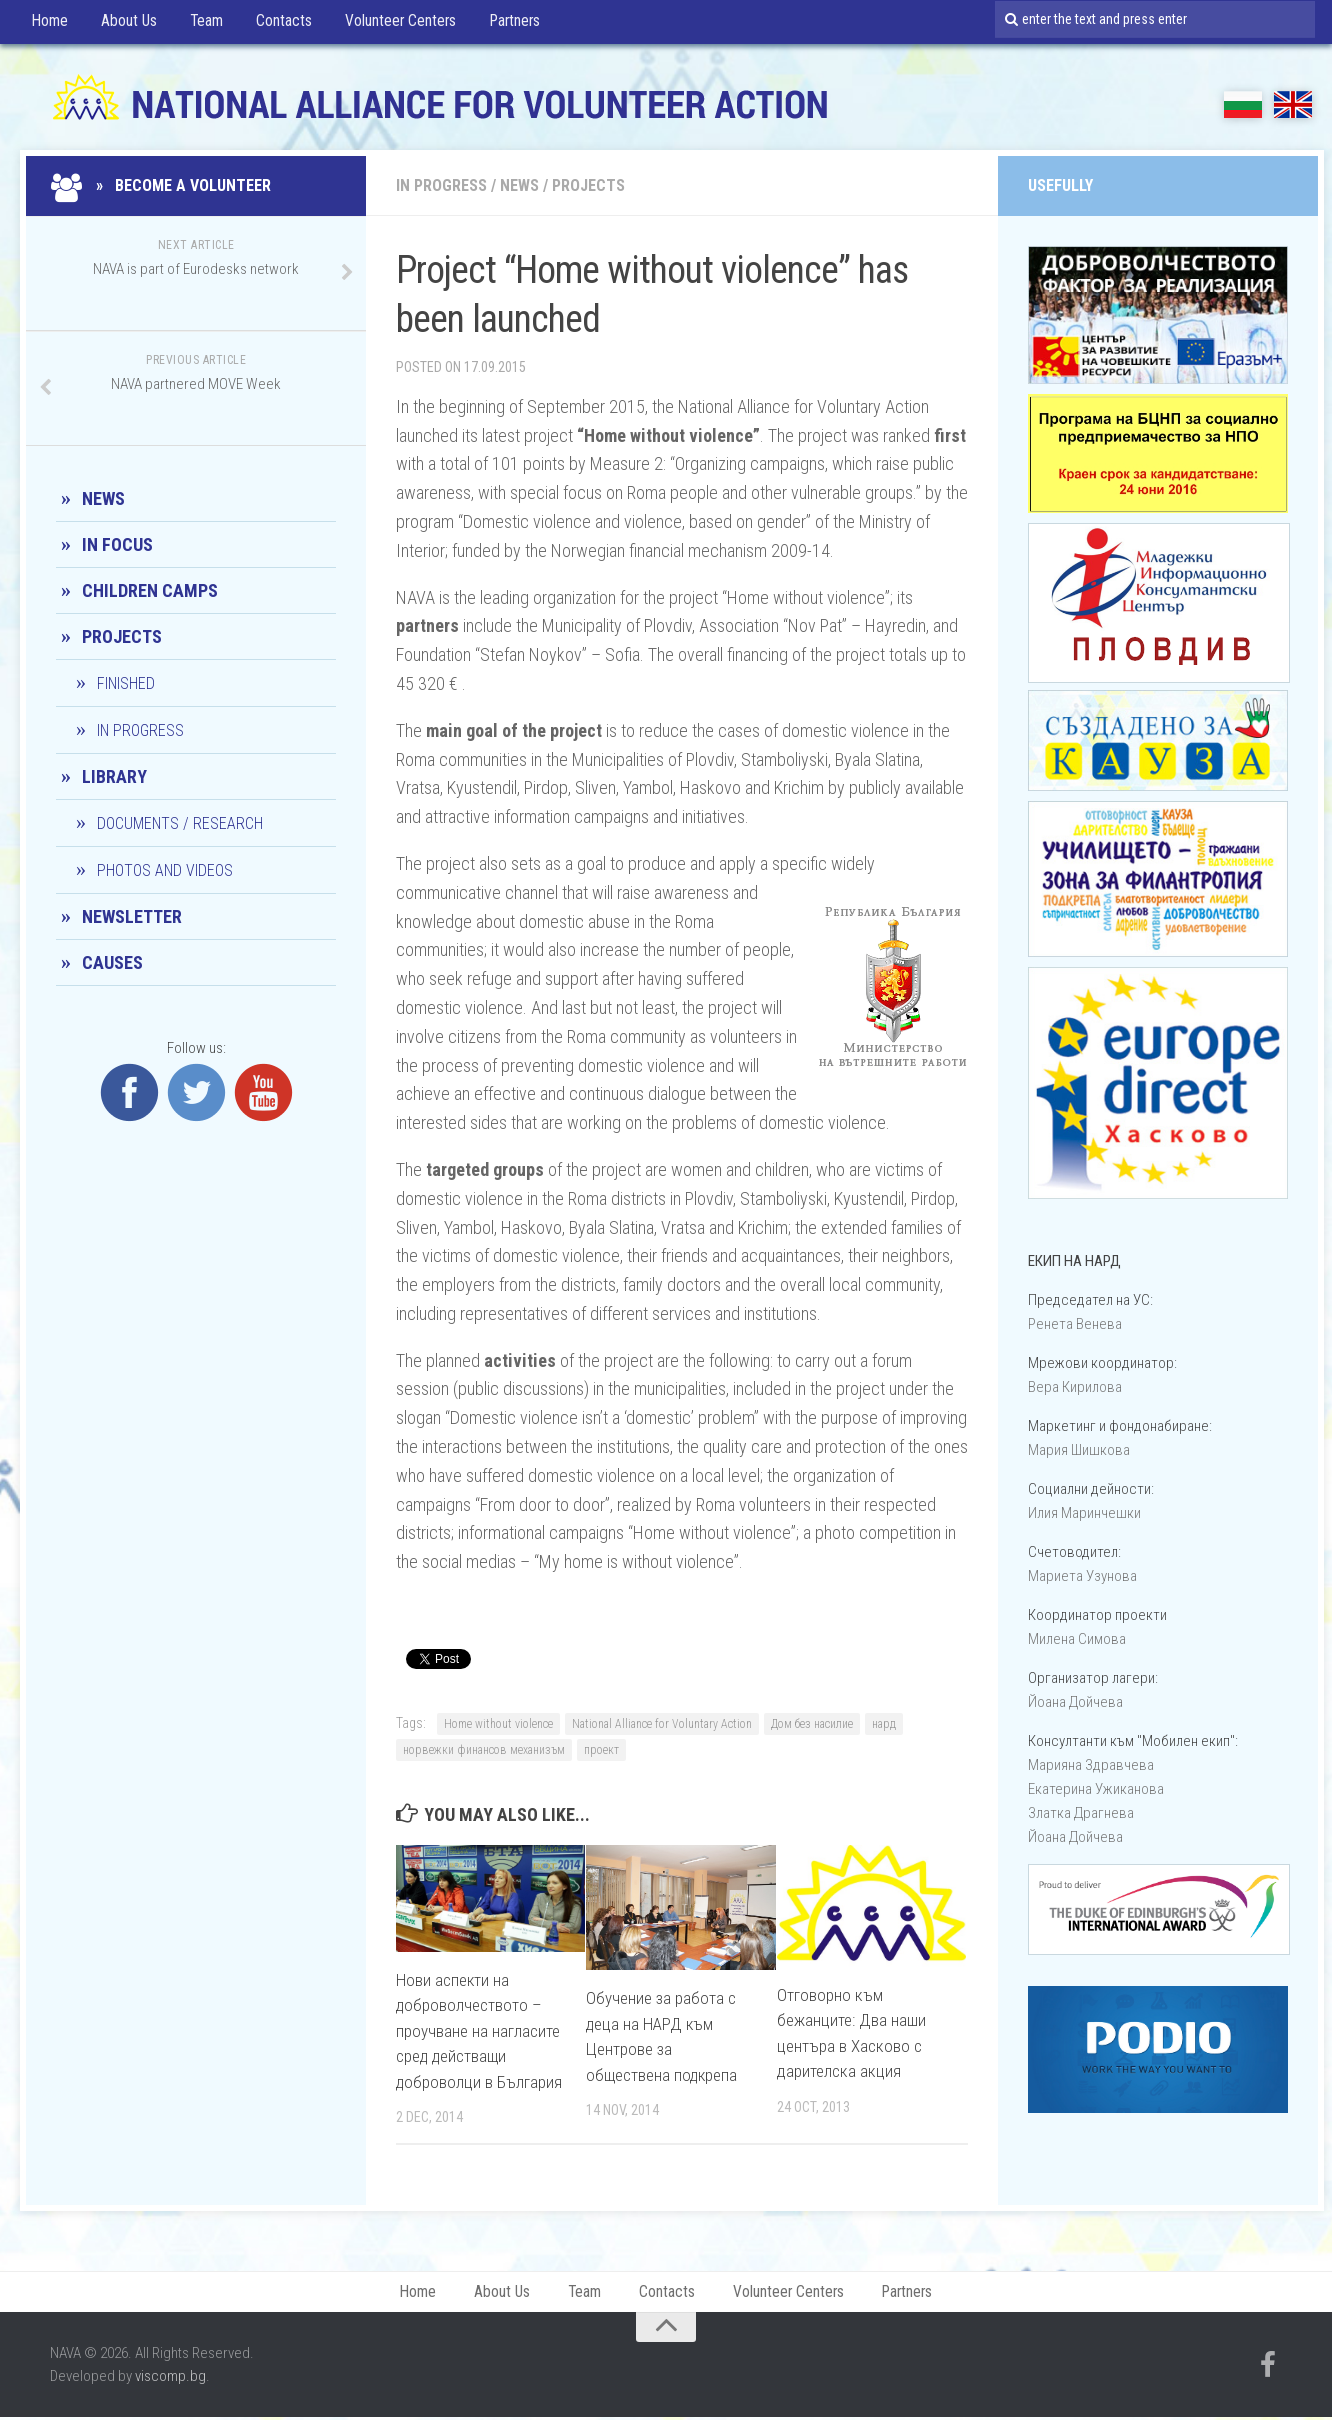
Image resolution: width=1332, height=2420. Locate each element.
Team (199, 24)
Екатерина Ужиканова (1096, 1789)
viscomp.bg (170, 2379)
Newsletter (132, 916)
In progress (441, 185)
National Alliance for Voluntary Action (662, 1724)
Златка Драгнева (1081, 1813)
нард (884, 1724)
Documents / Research (180, 823)
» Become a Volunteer (163, 185)
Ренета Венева (1075, 1324)
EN (1293, 104)
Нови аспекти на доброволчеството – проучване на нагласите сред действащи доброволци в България (479, 2031)
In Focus (117, 544)
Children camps (150, 590)
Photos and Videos (165, 870)
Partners (505, 24)
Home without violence (498, 1724)
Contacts (274, 24)
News (519, 185)
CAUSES (112, 962)
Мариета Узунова (1082, 1576)
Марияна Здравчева (1091, 1765)
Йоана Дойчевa (1075, 1702)
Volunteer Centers (390, 24)
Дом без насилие (812, 1724)
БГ (1243, 104)
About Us (123, 24)
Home (47, 24)
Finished (126, 683)
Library (114, 776)
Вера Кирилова (1075, 1387)
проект (601, 1750)
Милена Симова (1077, 1639)
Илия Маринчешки (1084, 1513)
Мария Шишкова (1079, 1450)
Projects (588, 185)
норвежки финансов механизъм (484, 1750)
